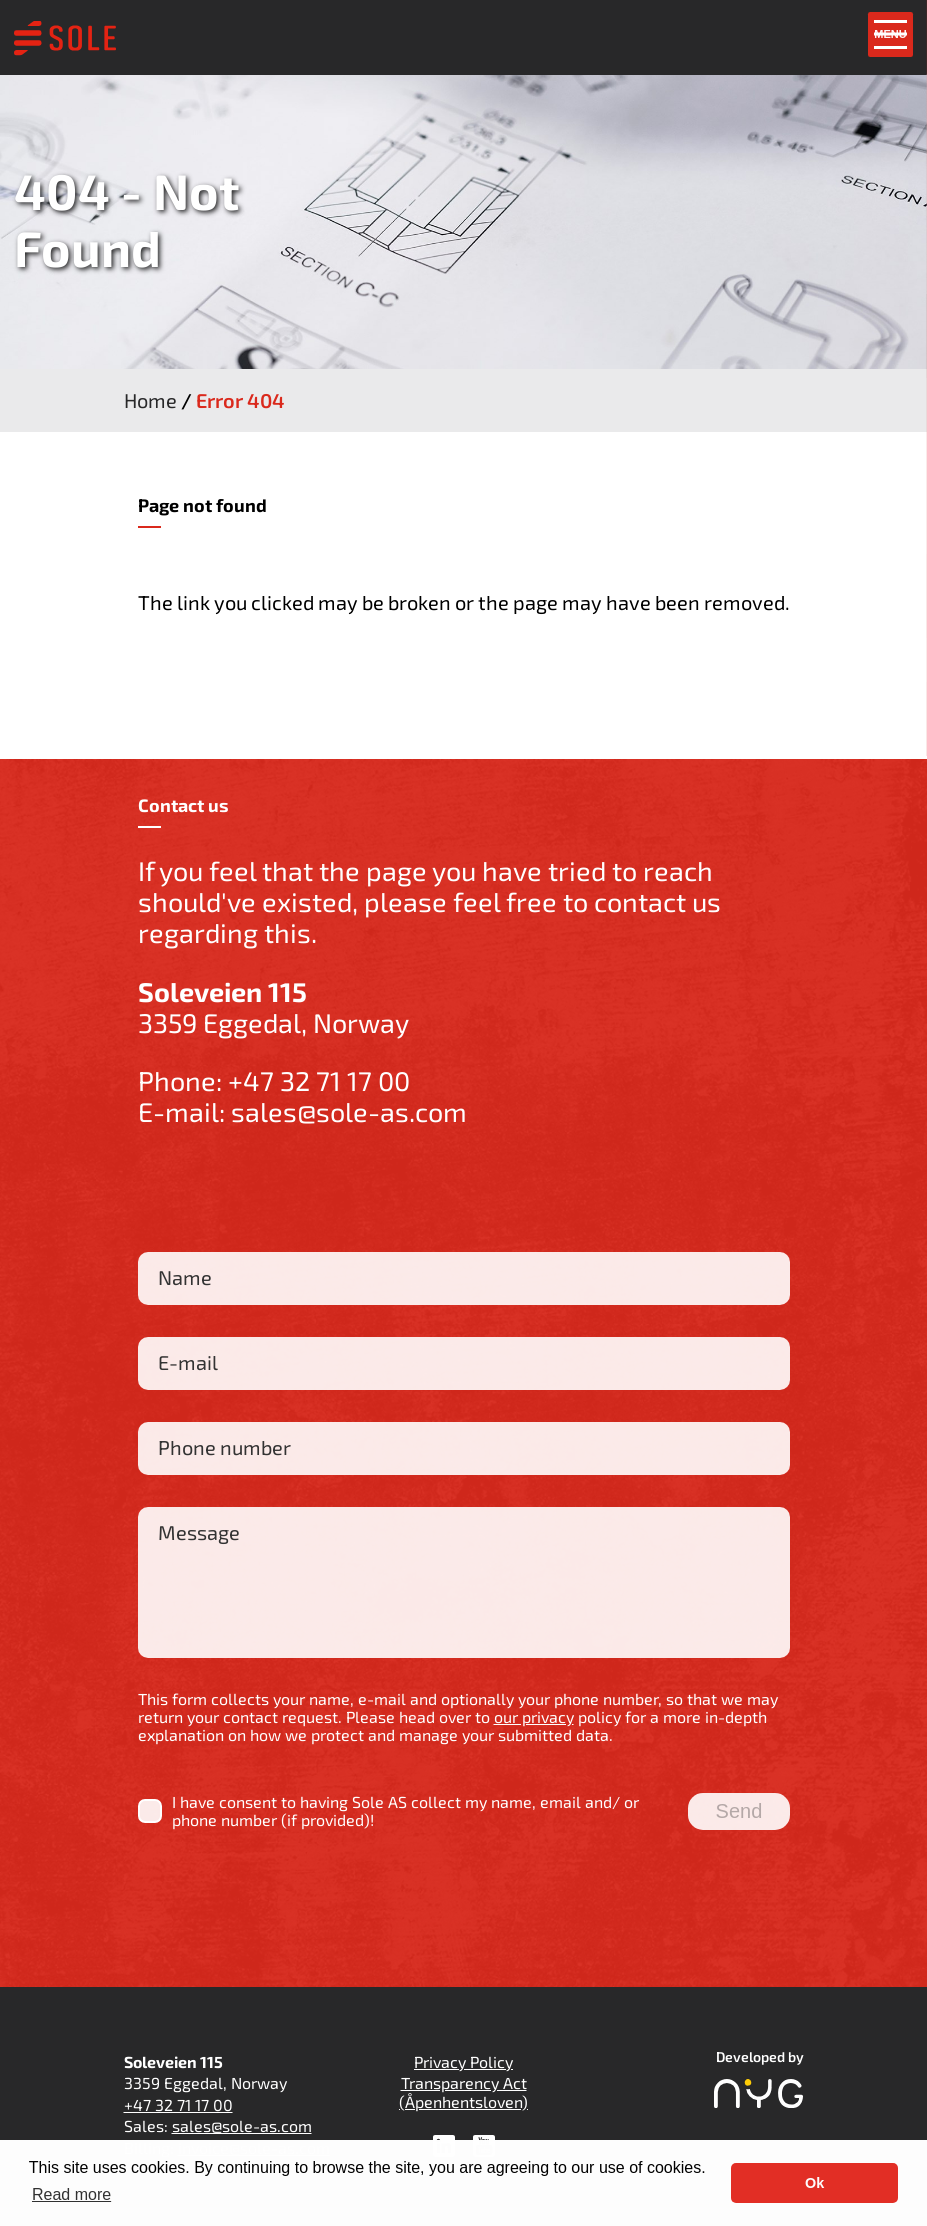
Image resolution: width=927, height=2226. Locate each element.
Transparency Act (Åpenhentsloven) (463, 2091)
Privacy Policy (463, 2061)
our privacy (534, 1716)
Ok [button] (814, 2183)
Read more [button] (71, 2194)
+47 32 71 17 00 (319, 1080)
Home (150, 400)
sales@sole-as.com (349, 1111)
